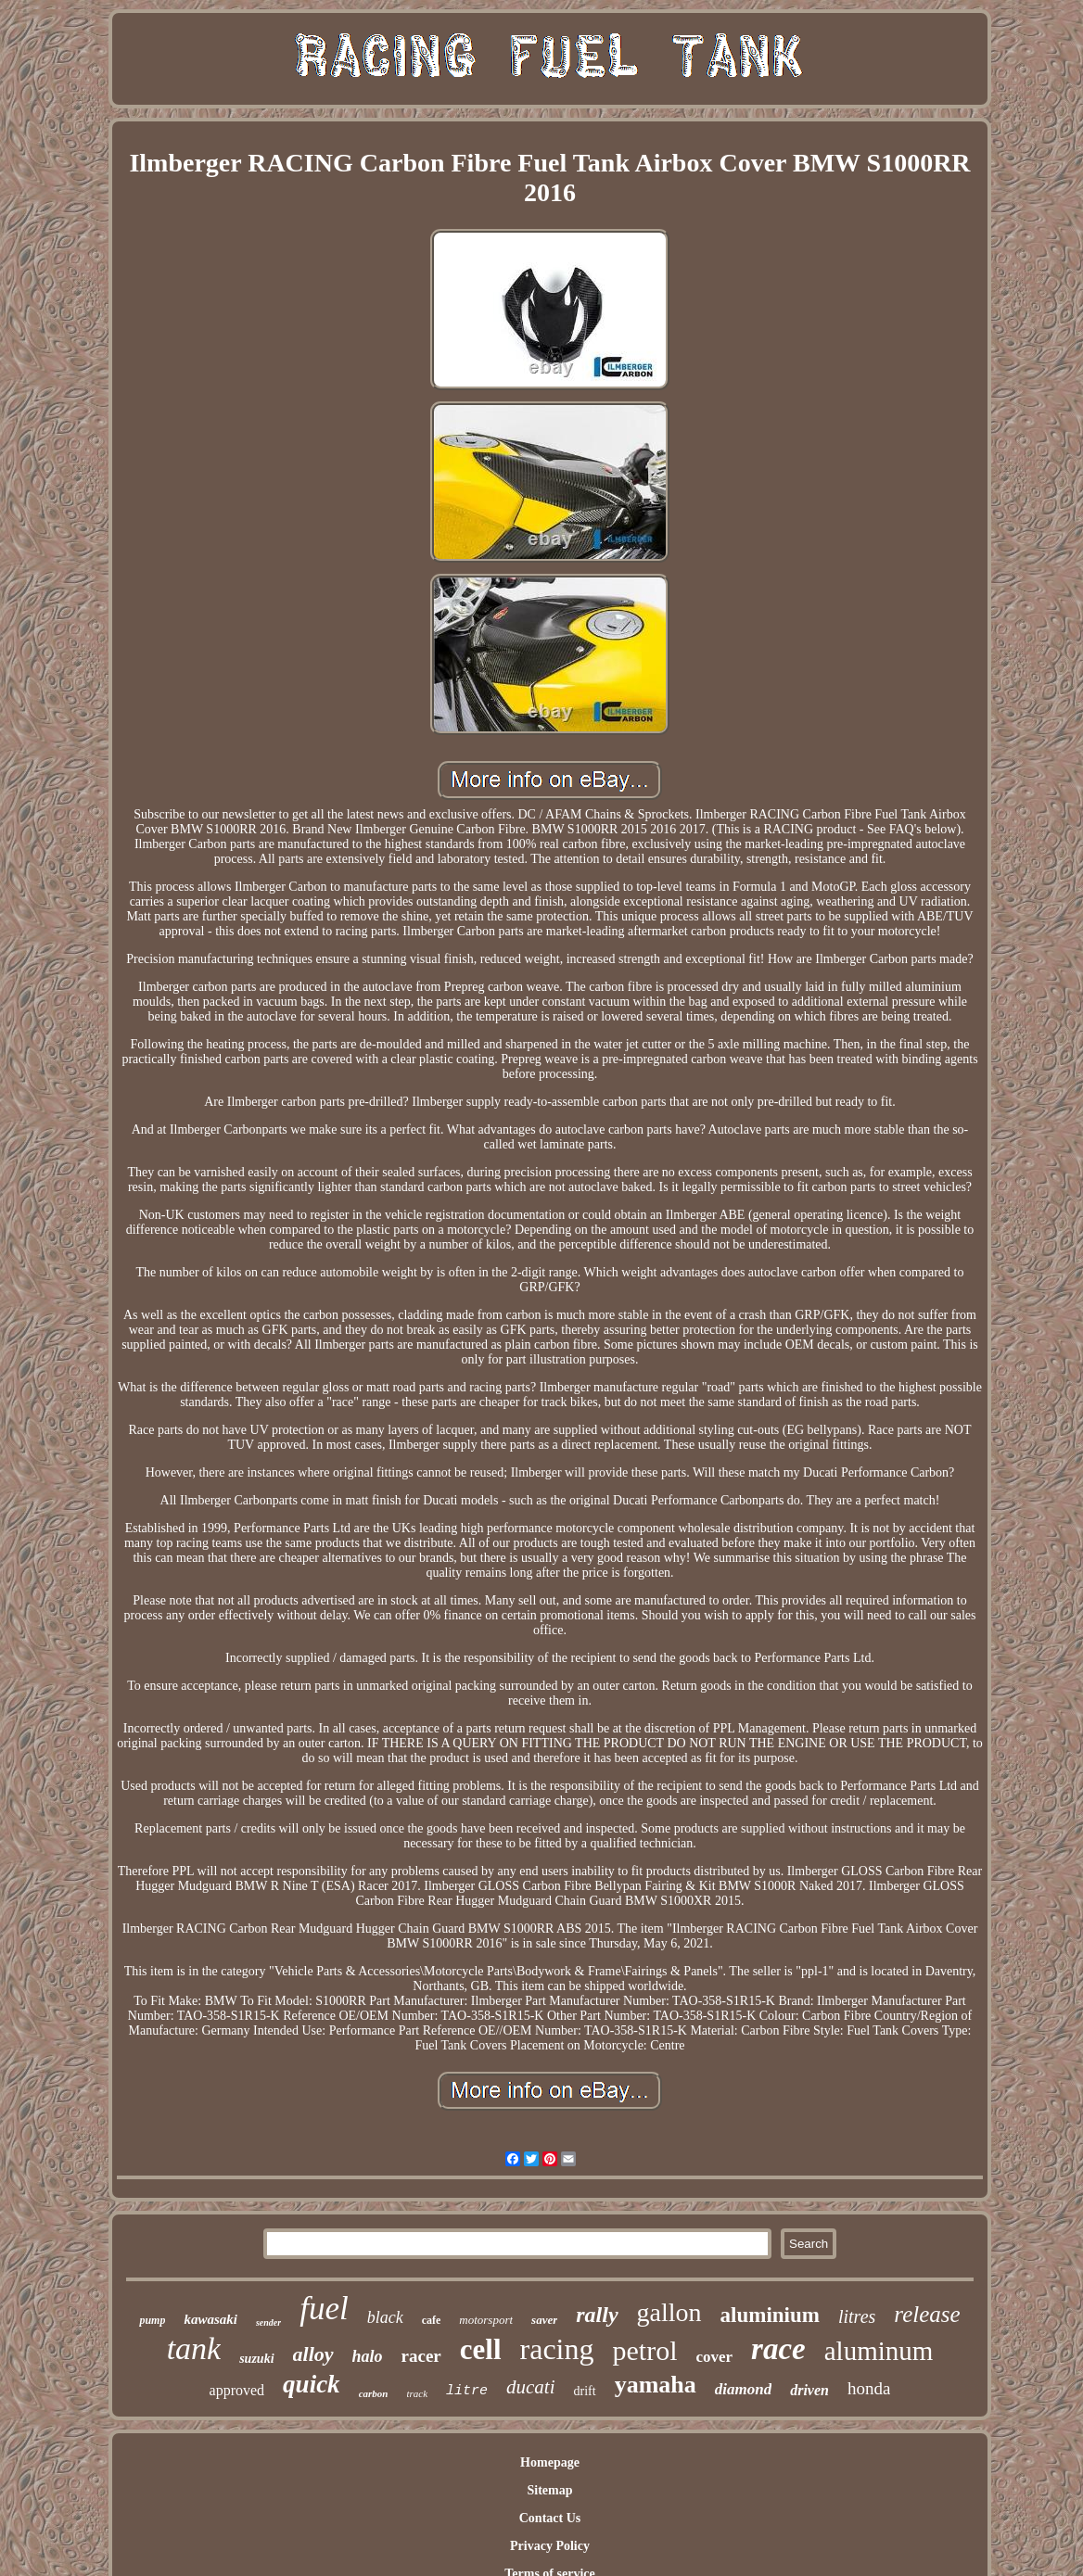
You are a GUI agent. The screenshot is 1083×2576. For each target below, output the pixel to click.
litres (856, 2316)
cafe (431, 2320)
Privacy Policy (550, 2546)
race (778, 2349)
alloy (313, 2354)
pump (152, 2320)
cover (714, 2357)
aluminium (770, 2315)
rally (597, 2315)
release (927, 2314)
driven (809, 2390)
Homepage (550, 2462)
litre (467, 2391)
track (416, 2393)
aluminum (879, 2351)
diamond (743, 2389)
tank (194, 2348)
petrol (644, 2350)
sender (268, 2322)
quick (311, 2384)
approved (237, 2390)
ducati (530, 2387)
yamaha (655, 2384)
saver (544, 2320)
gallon (669, 2312)
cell (481, 2349)
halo (367, 2356)
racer (421, 2356)
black (385, 2317)
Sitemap (549, 2490)
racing (557, 2349)
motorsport (486, 2320)
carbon (374, 2393)
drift (585, 2391)
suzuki (256, 2359)
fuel (323, 2308)
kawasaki (210, 2319)
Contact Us (550, 2518)
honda (868, 2388)
